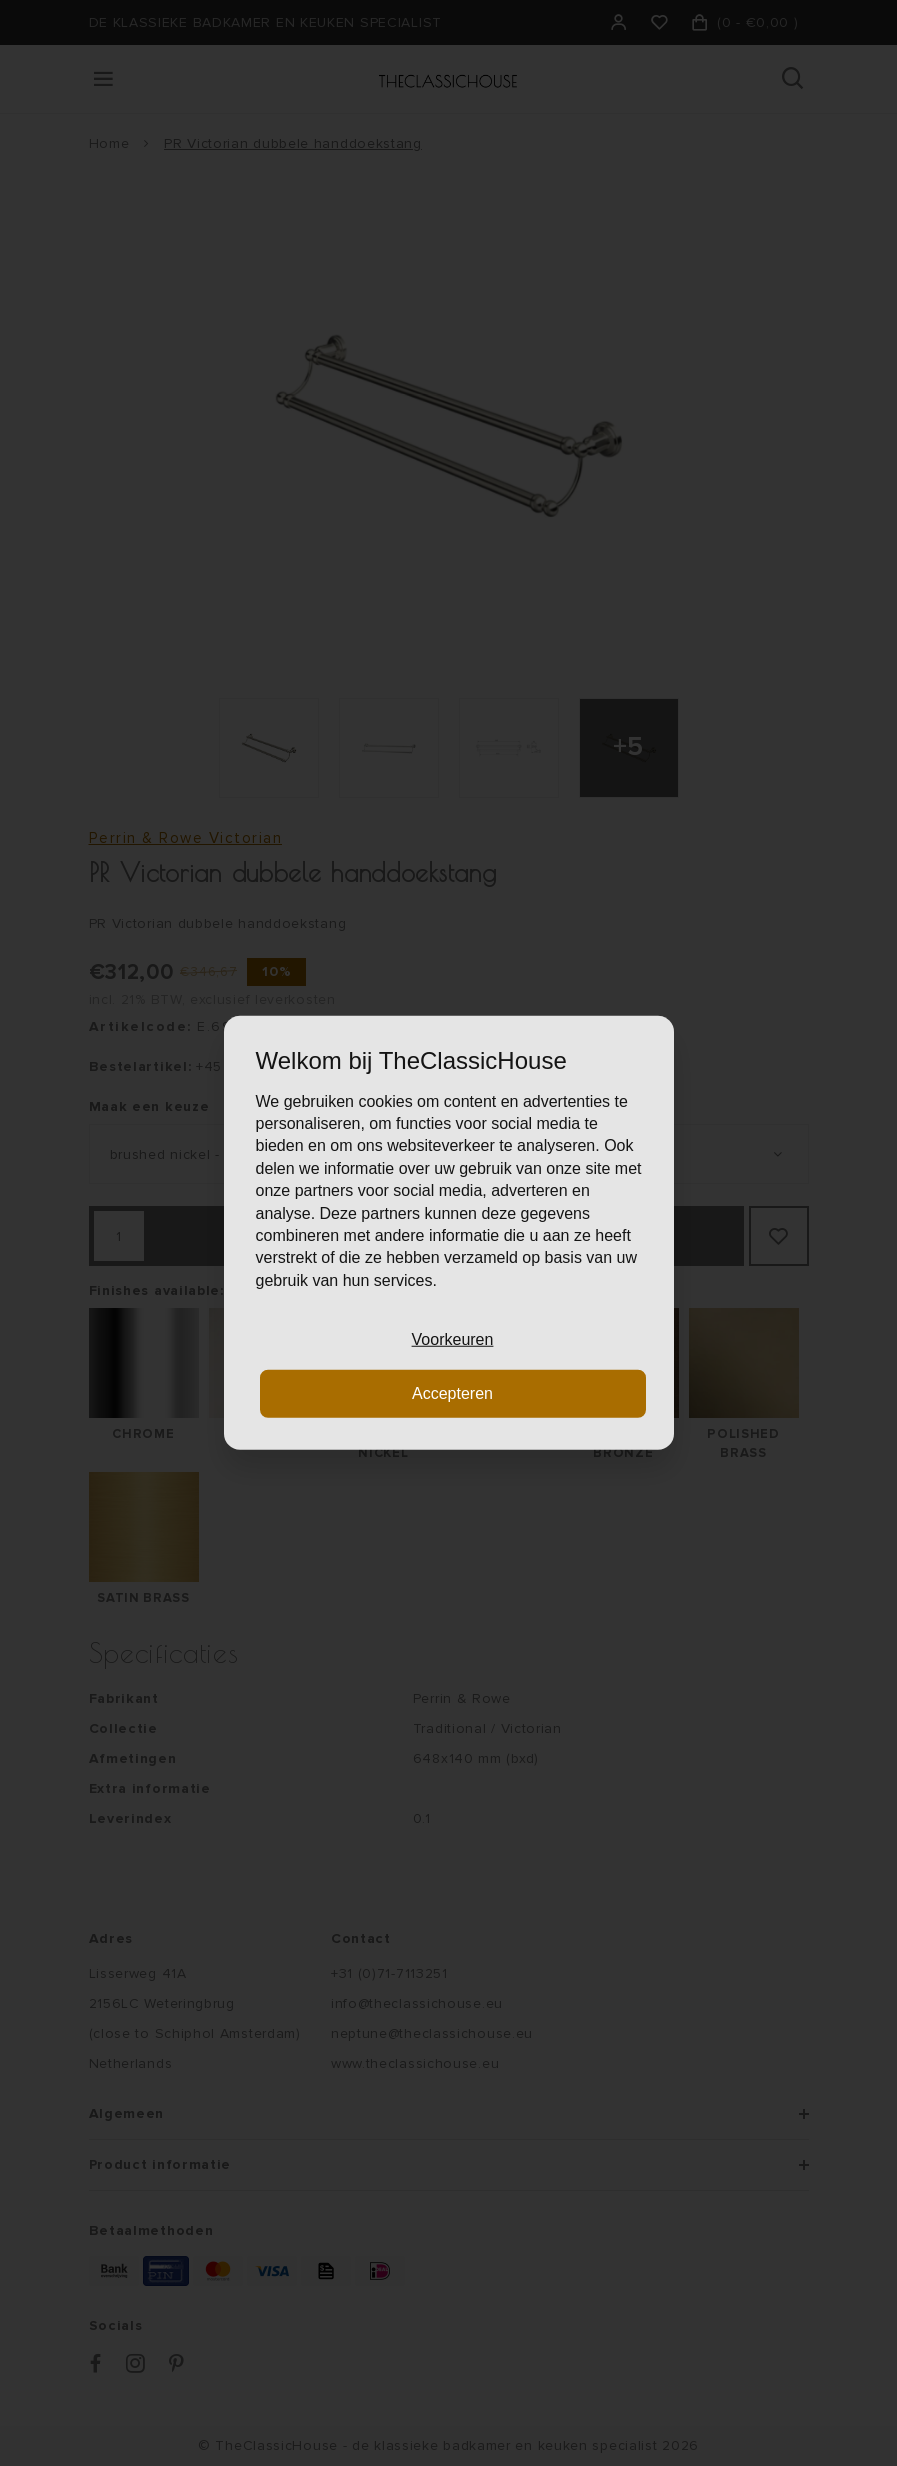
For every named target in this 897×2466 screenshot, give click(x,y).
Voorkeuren (453, 1339)
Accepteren (452, 1393)
